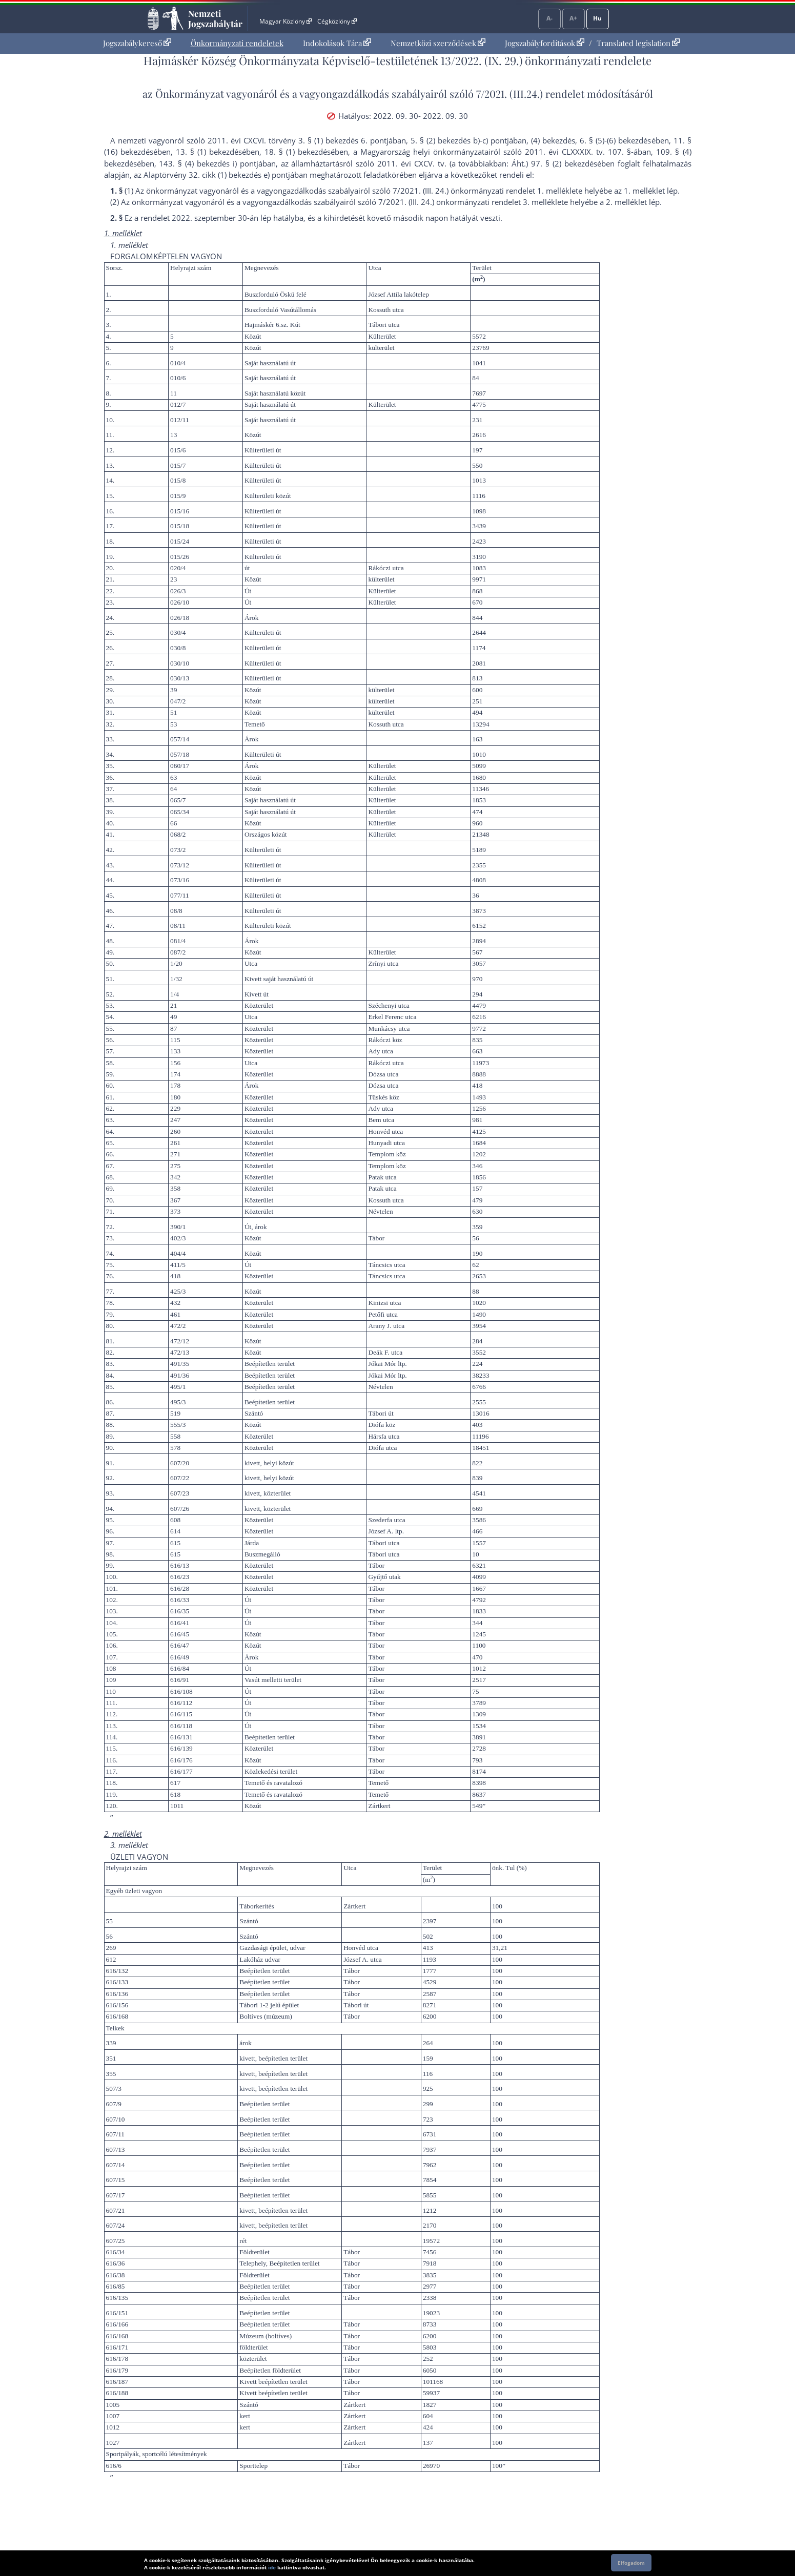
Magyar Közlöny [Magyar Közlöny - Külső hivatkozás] (285, 21)
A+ (573, 18)
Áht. (519, 163)
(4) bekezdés (553, 140)
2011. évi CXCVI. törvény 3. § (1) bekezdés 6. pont (297, 140)
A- (549, 18)
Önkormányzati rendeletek (237, 43)
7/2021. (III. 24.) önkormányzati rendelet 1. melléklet (485, 190)
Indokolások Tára (337, 43)
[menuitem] (137, 43)
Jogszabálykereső (137, 43)
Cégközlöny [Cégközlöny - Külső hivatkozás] (336, 21)
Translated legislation (638, 43)
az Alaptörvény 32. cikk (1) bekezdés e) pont (211, 175)
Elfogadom (631, 2562)
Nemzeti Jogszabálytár (215, 18)
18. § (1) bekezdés (297, 152)
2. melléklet (626, 202)
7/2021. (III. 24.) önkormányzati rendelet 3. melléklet (471, 202)
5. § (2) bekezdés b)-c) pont (459, 140)
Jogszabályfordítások (544, 43)
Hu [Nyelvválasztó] (597, 18)
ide (272, 2567)
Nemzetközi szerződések (438, 43)
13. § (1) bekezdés (209, 152)
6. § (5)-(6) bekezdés (615, 140)
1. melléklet (644, 190)
